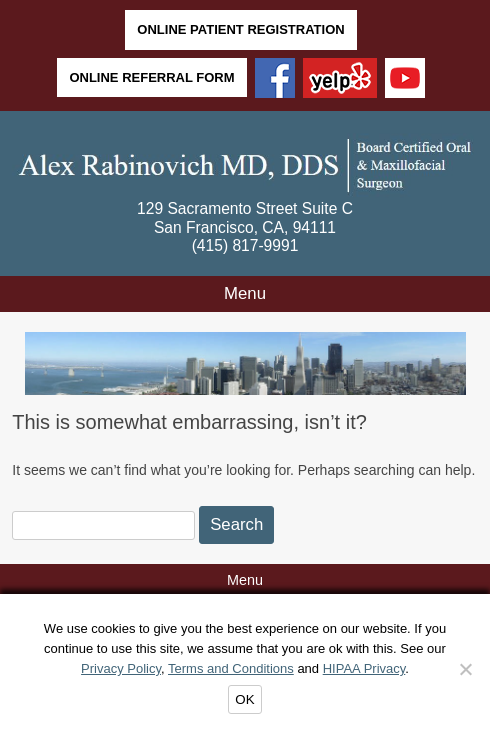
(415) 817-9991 (245, 245)
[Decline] (465, 669)
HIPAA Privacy (364, 668)
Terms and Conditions (231, 668)
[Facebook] (275, 80)
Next (450, 364)
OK (244, 699)
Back (41, 364)
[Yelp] (340, 80)
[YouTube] (405, 80)
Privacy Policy (121, 668)
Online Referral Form (151, 77)
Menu (245, 293)
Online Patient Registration (240, 29)
